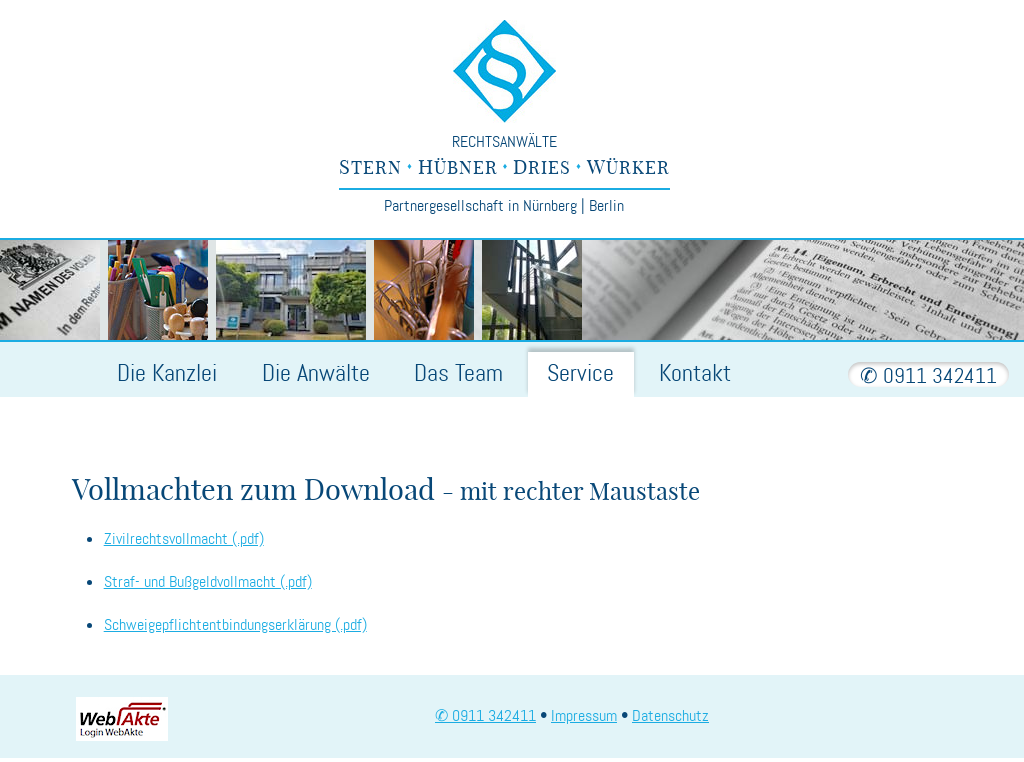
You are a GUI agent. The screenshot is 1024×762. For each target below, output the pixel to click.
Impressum (584, 715)
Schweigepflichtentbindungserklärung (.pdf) (235, 624)
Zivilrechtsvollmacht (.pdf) (184, 538)
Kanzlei (167, 373)
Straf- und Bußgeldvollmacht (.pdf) (208, 581)
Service (580, 373)
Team (458, 373)
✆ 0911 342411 (928, 376)
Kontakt (695, 373)
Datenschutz (670, 715)
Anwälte (316, 373)
